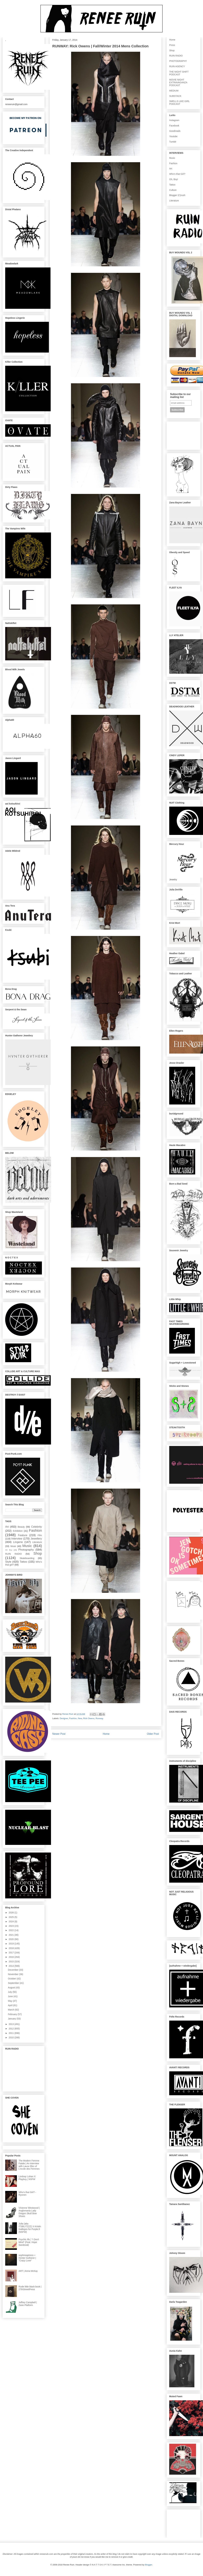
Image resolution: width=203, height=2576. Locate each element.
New (80, 1718)
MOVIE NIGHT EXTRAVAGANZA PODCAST (178, 82)
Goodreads (174, 131)
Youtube (173, 136)
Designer (64, 1718)
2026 (11, 1912)
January (12, 2018)
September (14, 1983)
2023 (11, 1926)
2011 (11, 2033)
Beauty (21, 1527)
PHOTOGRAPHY (178, 61)
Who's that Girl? (177, 174)
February (13, 2014)
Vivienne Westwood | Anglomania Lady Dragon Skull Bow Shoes (29, 2212)
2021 (11, 1935)
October (12, 1978)
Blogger (148, 2564)
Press (172, 45)
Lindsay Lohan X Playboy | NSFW (27, 2178)
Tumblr (172, 141)
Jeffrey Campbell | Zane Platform (28, 2303)
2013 (11, 2024)
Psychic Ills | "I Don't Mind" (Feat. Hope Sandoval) (29, 2242)
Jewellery (36, 1538)
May (10, 2001)
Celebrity (36, 1526)
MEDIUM (173, 90)
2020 (11, 1939)
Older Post (153, 1733)
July (10, 1992)
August (12, 1987)
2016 (11, 1957)
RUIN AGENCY (177, 66)
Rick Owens (88, 1718)
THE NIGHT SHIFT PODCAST (179, 73)
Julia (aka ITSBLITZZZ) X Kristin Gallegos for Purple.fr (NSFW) (30, 2227)
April (10, 2005)
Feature (22, 1535)
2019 (11, 1943)
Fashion (73, 1718)
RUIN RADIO (13, 1554)
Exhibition (18, 1531)
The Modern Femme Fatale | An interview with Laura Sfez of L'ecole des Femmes (29, 2164)
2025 (11, 1917)
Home (106, 1733)
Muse (13, 1546)
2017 (11, 1952)
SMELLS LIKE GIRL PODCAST (179, 102)
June (10, 1996)
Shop (37, 1553)
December (13, 1970)
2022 (11, 1930)
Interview (16, 1538)
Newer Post (58, 1733)
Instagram (174, 120)
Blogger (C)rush (177, 195)
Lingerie (18, 1542)
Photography (26, 1549)
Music (27, 1546)
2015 (11, 1961)
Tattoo (23, 1561)
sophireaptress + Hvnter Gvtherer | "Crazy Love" (27, 2258)
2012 (11, 2028)
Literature (37, 1542)
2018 (11, 1948)
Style (8, 1561)
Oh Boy (8, 1550)
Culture (173, 190)
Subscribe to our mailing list (180, 395)
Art (7, 1526)
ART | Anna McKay (28, 2271)
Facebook (174, 125)
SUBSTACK (175, 96)
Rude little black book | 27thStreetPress (30, 2288)
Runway (99, 1718)
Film (40, 1535)
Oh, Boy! (173, 179)
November (13, 1974)
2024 (11, 1921)
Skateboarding (27, 1558)
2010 (11, 2037)
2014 (11, 1966)
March (11, 2009)
